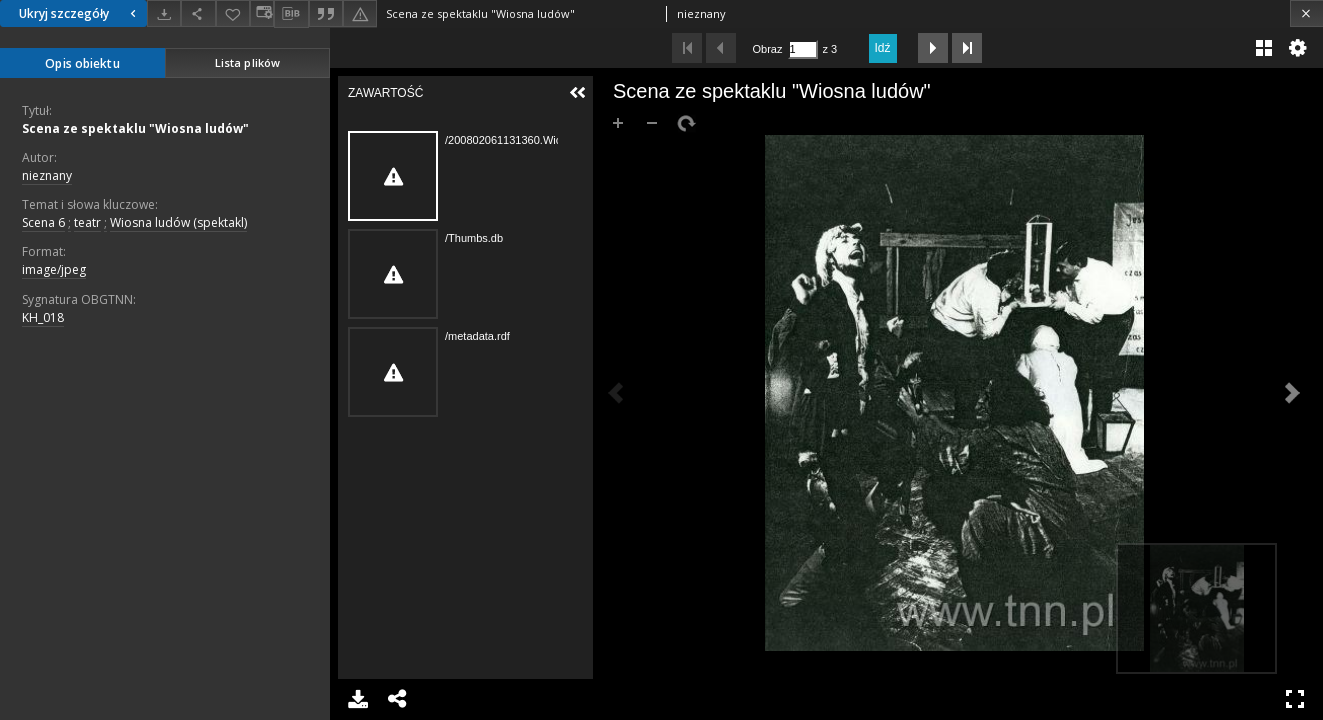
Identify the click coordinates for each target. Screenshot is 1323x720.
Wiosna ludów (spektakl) (178, 222)
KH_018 (43, 317)
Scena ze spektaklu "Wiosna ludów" (135, 128)
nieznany (47, 175)
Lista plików (247, 62)
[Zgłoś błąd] (360, 13)
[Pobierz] (164, 13)
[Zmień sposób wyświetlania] (262, 13)
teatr (87, 222)
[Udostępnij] (198, 13)
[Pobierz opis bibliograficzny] (291, 14)
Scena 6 (43, 222)
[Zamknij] (1306, 13)
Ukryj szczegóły (80, 13)
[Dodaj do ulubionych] (233, 13)
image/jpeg (54, 269)
